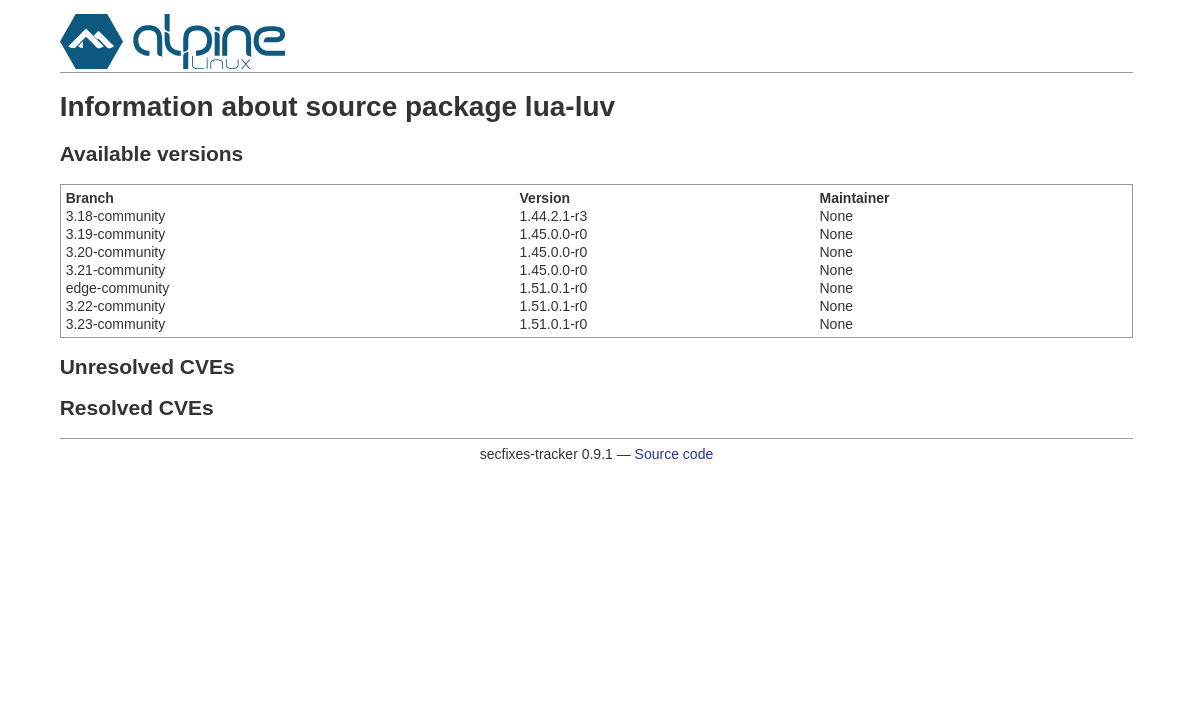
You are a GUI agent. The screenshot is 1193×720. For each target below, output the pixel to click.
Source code (674, 454)
